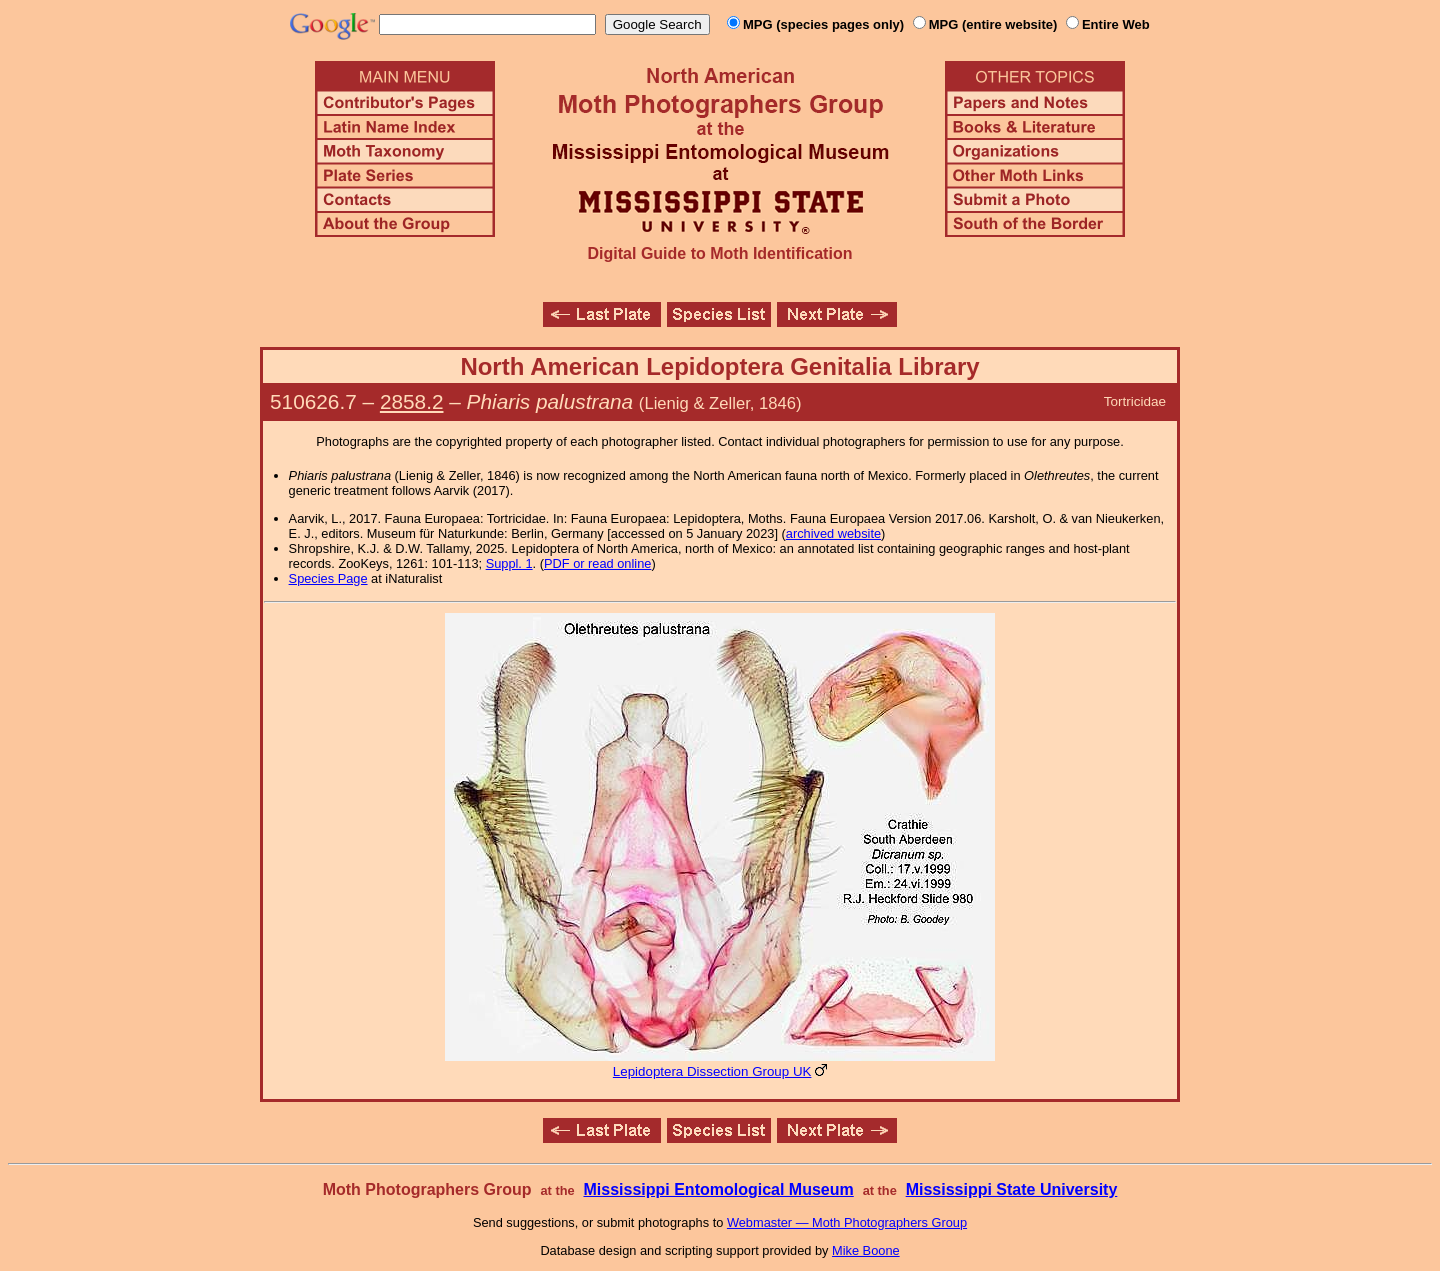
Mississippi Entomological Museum (718, 1189)
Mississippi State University (1012, 1189)
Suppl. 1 (509, 563)
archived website (833, 533)
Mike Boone (866, 1250)
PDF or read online (597, 563)
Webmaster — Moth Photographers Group (847, 1222)
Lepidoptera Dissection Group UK (712, 1071)
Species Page (328, 578)
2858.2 (412, 401)
